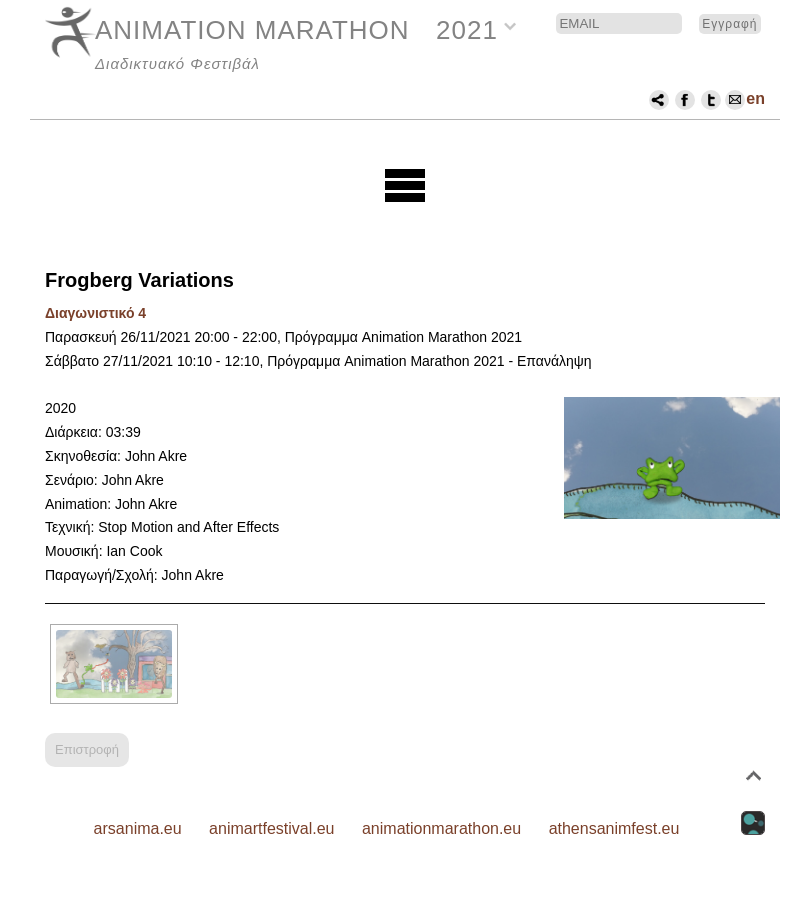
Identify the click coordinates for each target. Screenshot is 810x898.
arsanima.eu (138, 828)
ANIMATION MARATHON (252, 30)
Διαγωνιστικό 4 (95, 313)
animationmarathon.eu (441, 828)
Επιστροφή (87, 749)
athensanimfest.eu (614, 828)
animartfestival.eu (271, 828)
